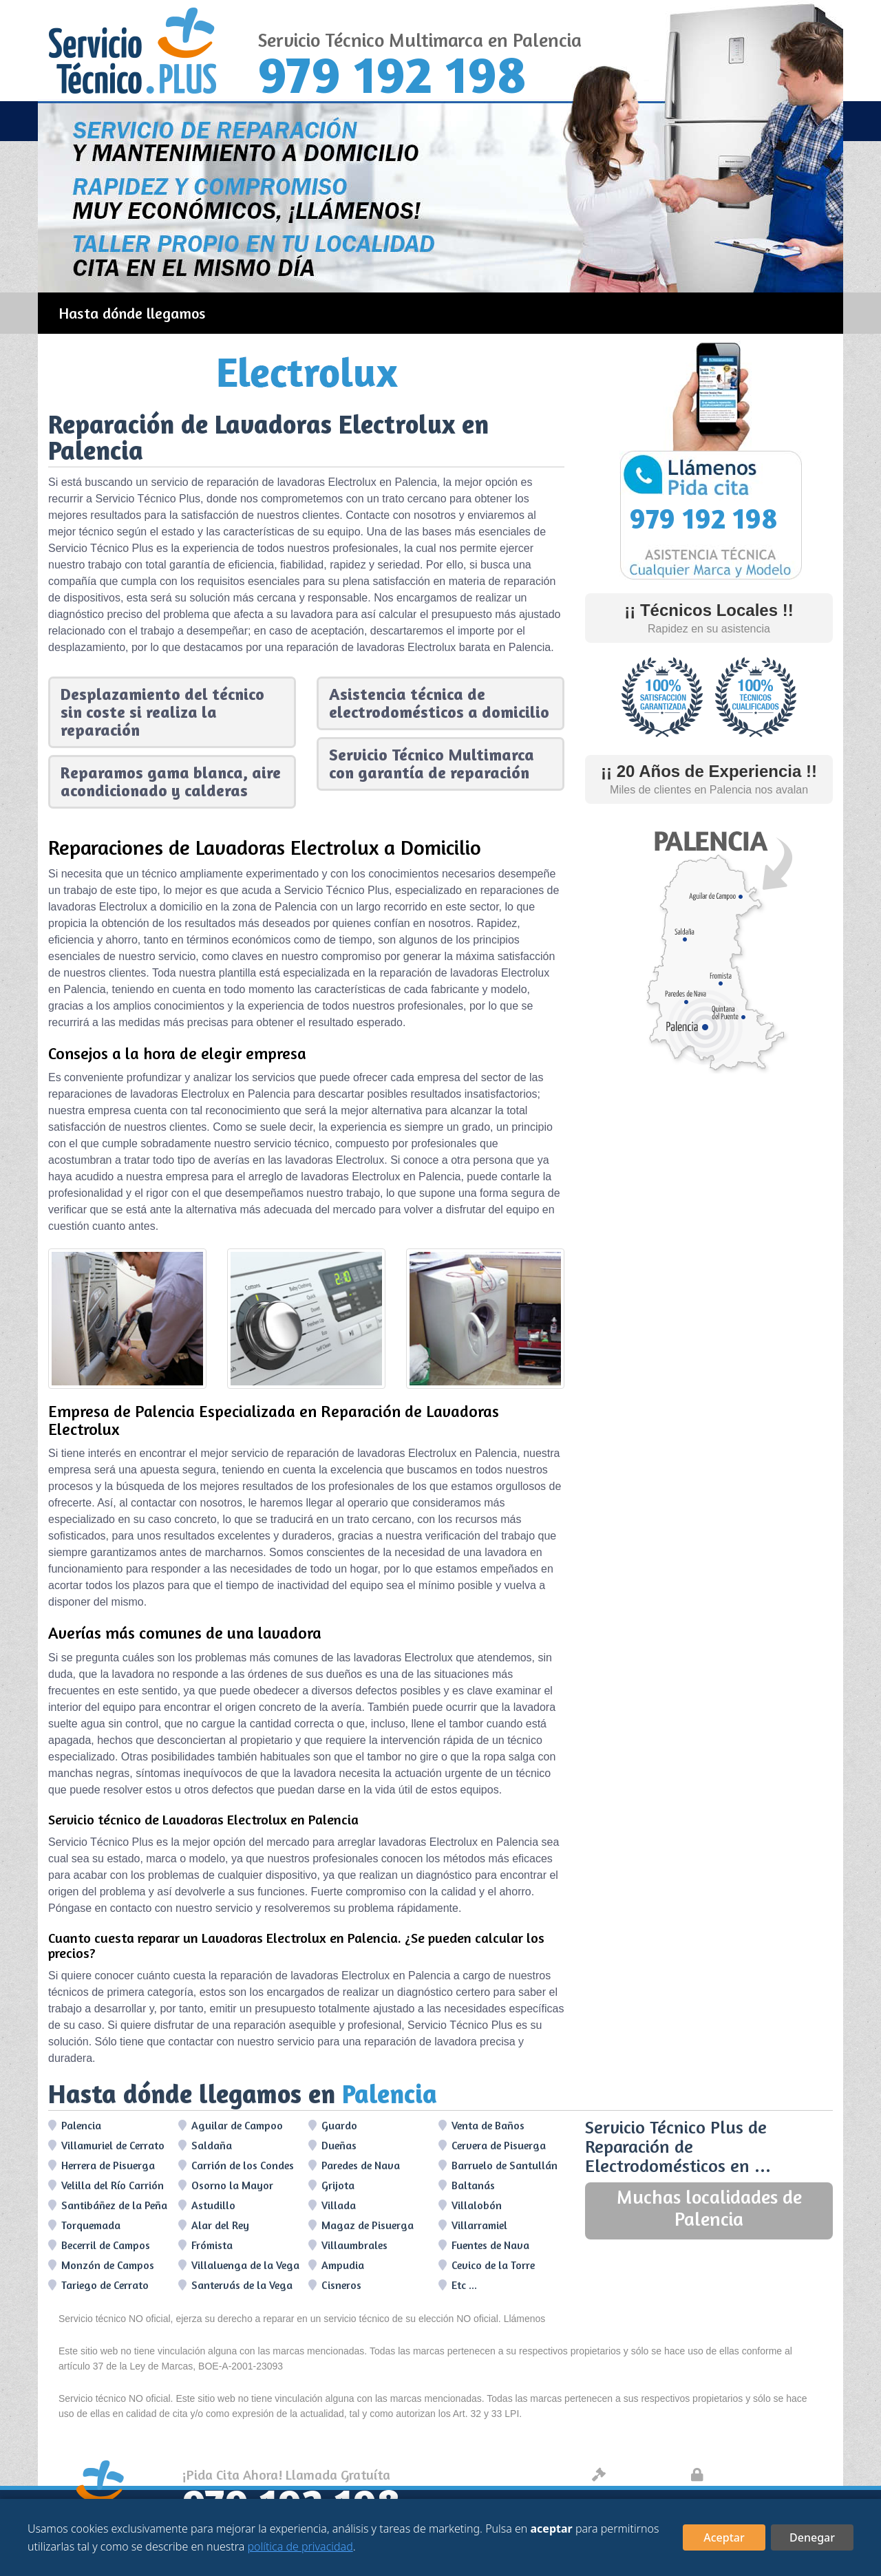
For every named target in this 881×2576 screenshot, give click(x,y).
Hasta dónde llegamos (132, 313)
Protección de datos (759, 2474)
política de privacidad (299, 2546)
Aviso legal (634, 2474)
